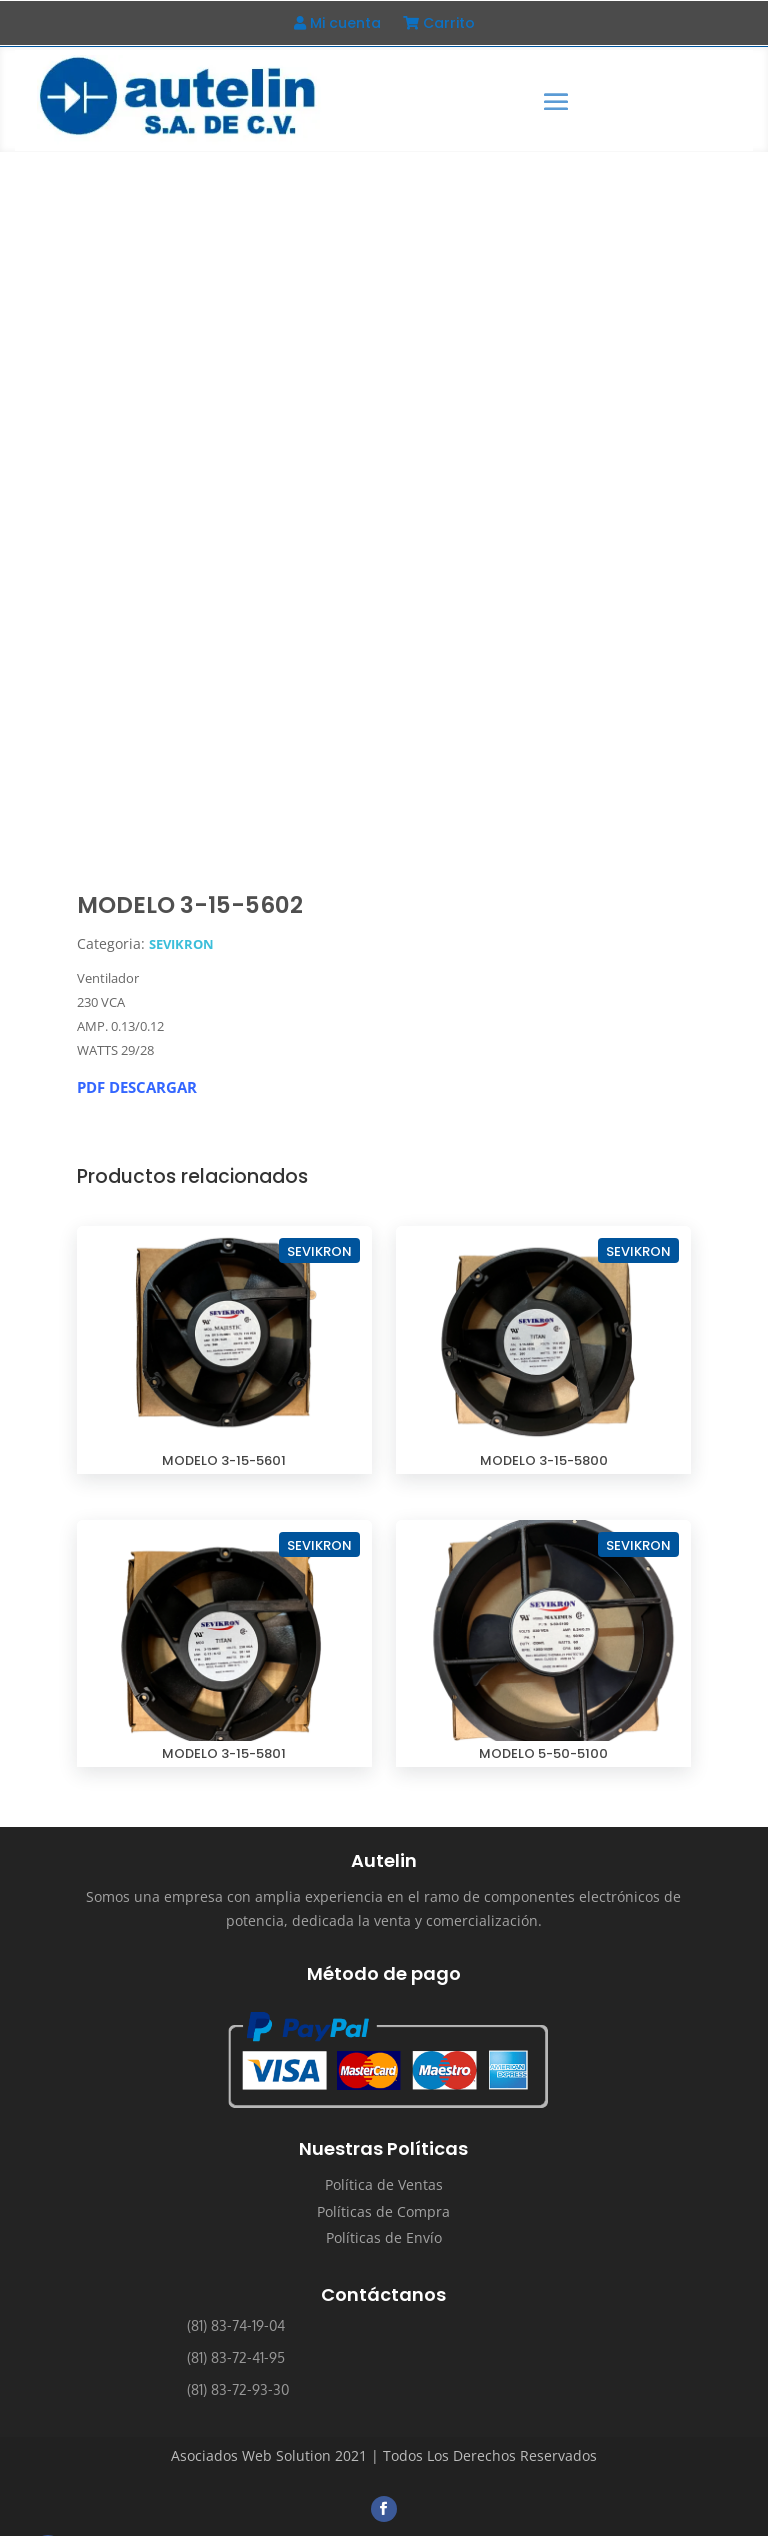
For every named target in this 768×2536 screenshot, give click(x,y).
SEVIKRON (181, 943)
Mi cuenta (337, 24)
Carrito (439, 24)
